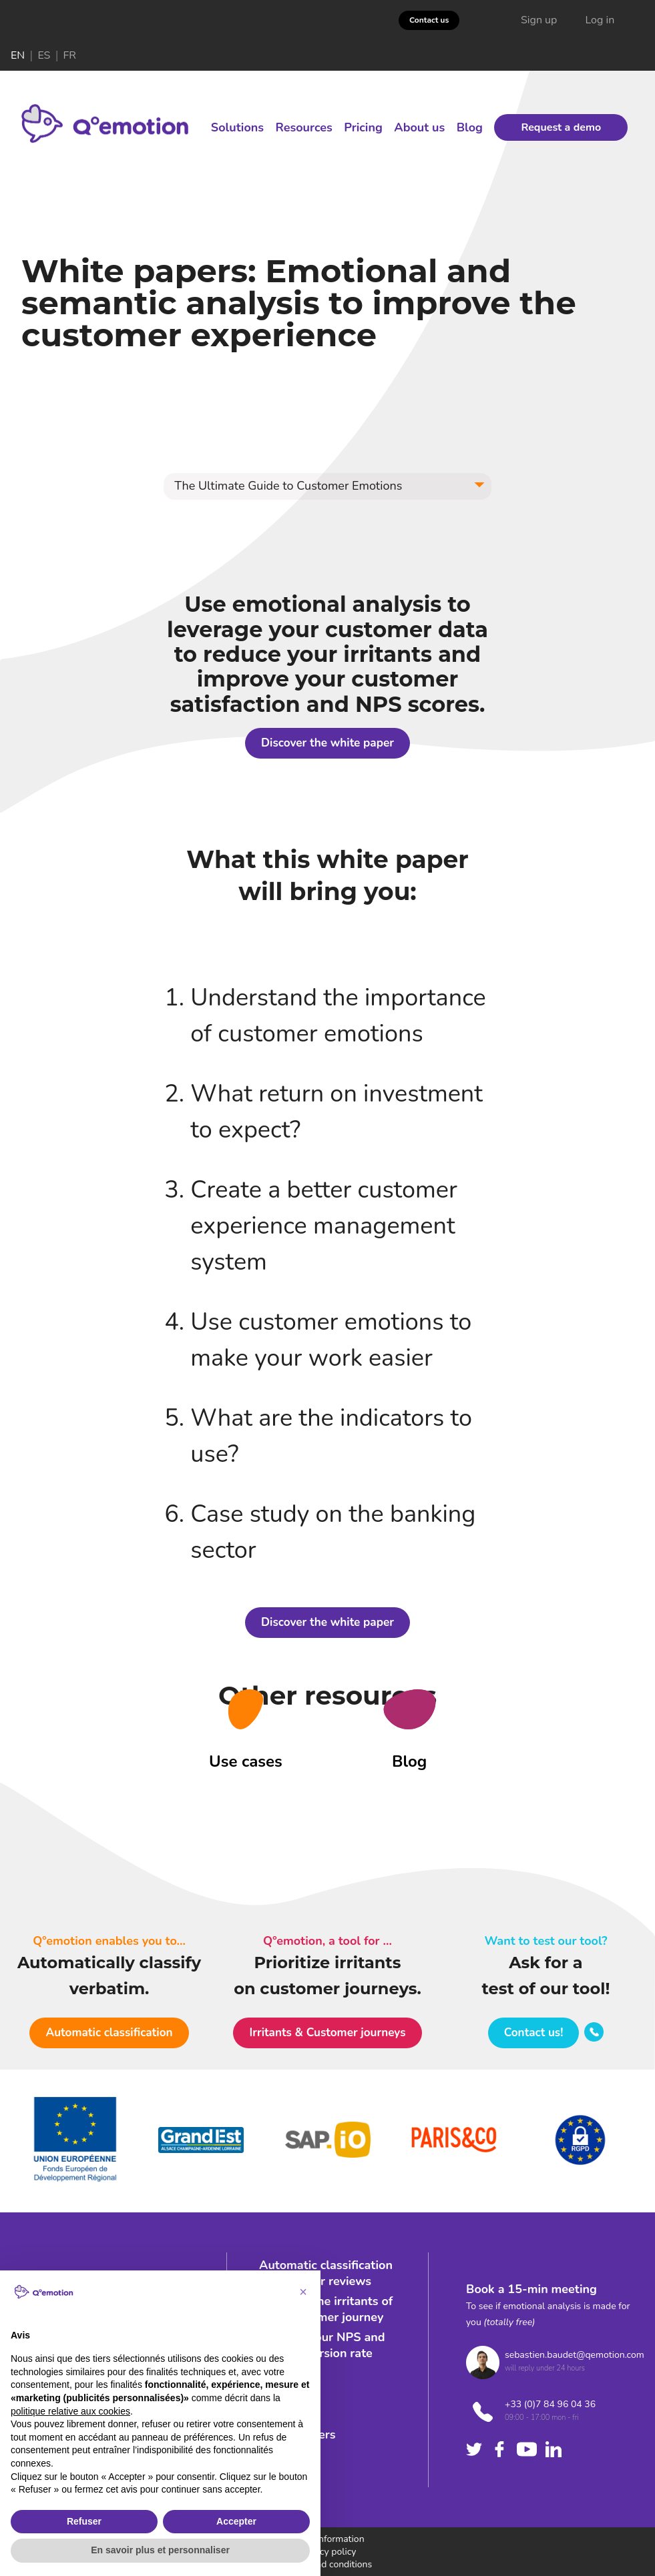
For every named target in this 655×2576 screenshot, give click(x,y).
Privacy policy (328, 2551)
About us (419, 127)
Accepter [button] (236, 2521)
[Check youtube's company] (527, 2449)
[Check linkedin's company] (553, 2449)
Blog (470, 127)
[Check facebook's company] (499, 2449)
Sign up (539, 20)
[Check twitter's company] (474, 2449)
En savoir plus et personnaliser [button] (160, 2550)
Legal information (327, 2539)
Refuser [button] (84, 2521)
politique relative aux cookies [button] (70, 2411)
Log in (599, 20)
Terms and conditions (328, 2564)
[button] (327, 486)
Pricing (363, 127)
